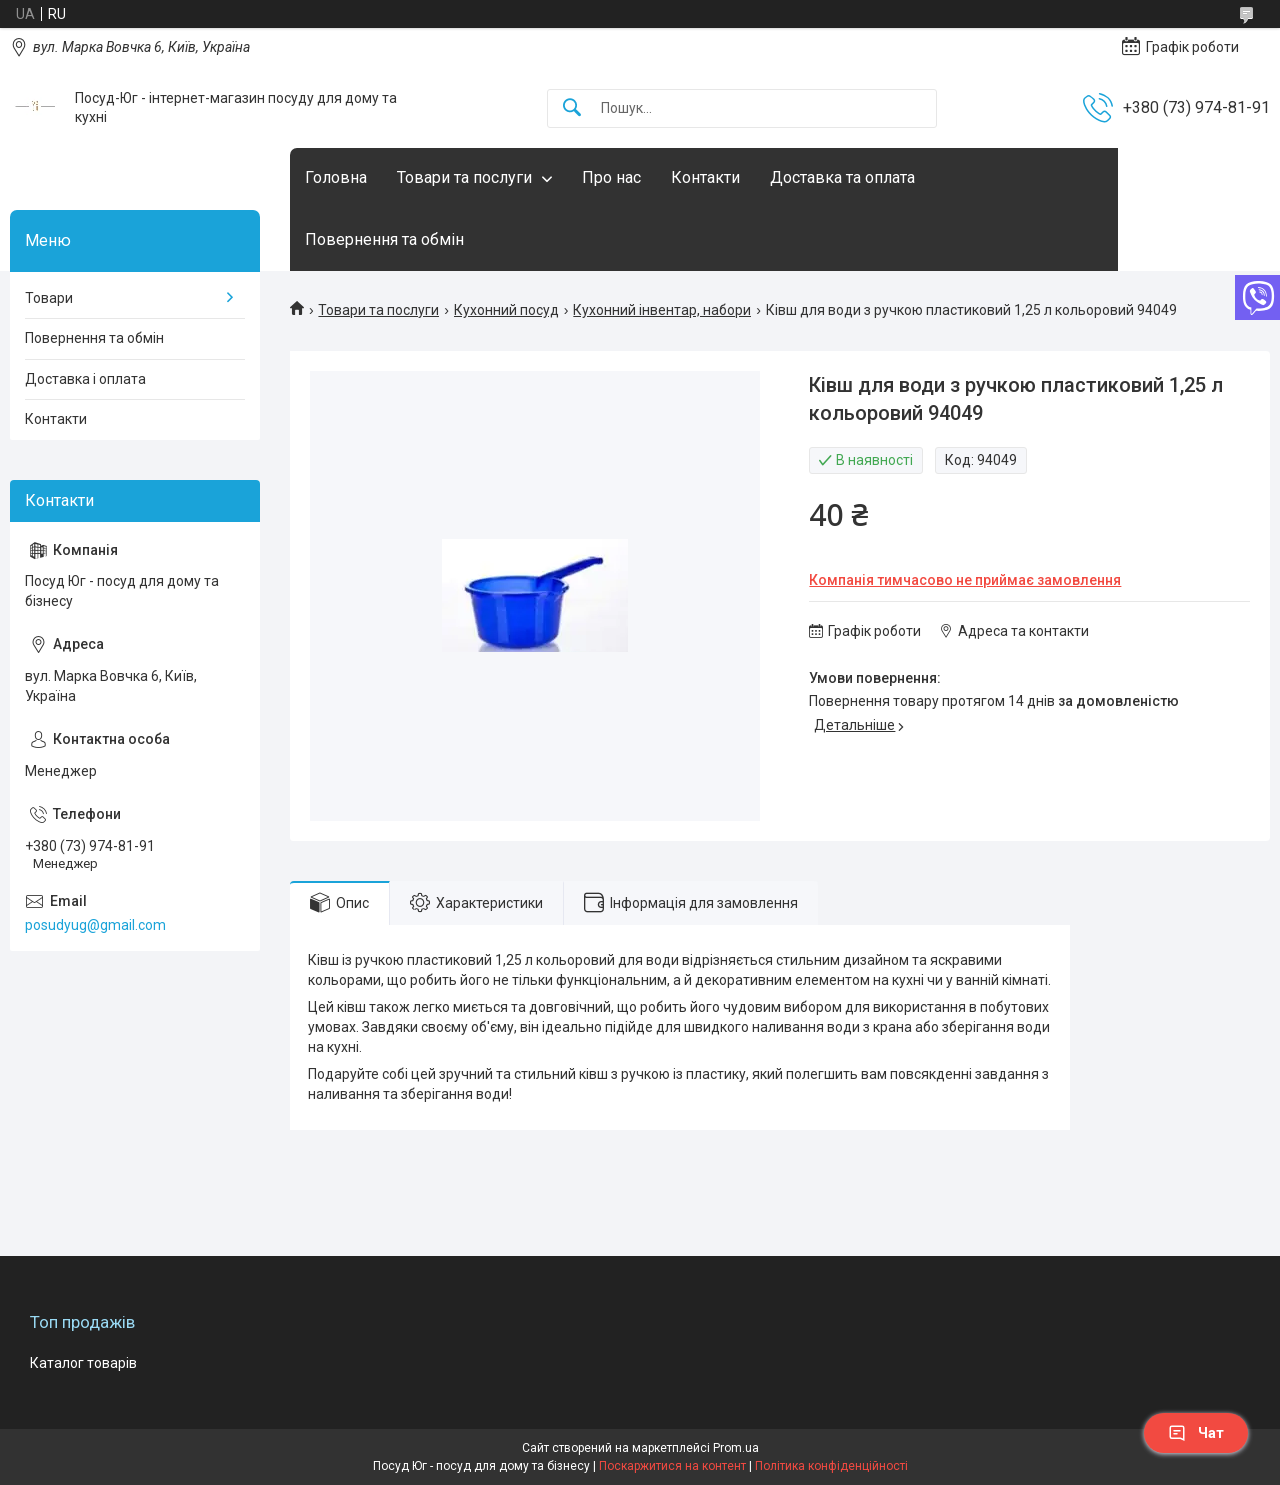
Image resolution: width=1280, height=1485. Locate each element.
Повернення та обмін (384, 239)
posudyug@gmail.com (95, 925)
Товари (49, 298)
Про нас (611, 177)
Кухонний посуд (506, 310)
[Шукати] (572, 108)
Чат (1196, 1433)
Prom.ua (736, 1448)
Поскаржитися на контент (672, 1466)
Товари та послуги (464, 177)
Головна (336, 177)
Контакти (705, 177)
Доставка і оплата (85, 379)
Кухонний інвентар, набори (662, 310)
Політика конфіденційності (831, 1466)
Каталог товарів (83, 1363)
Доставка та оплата (842, 177)
